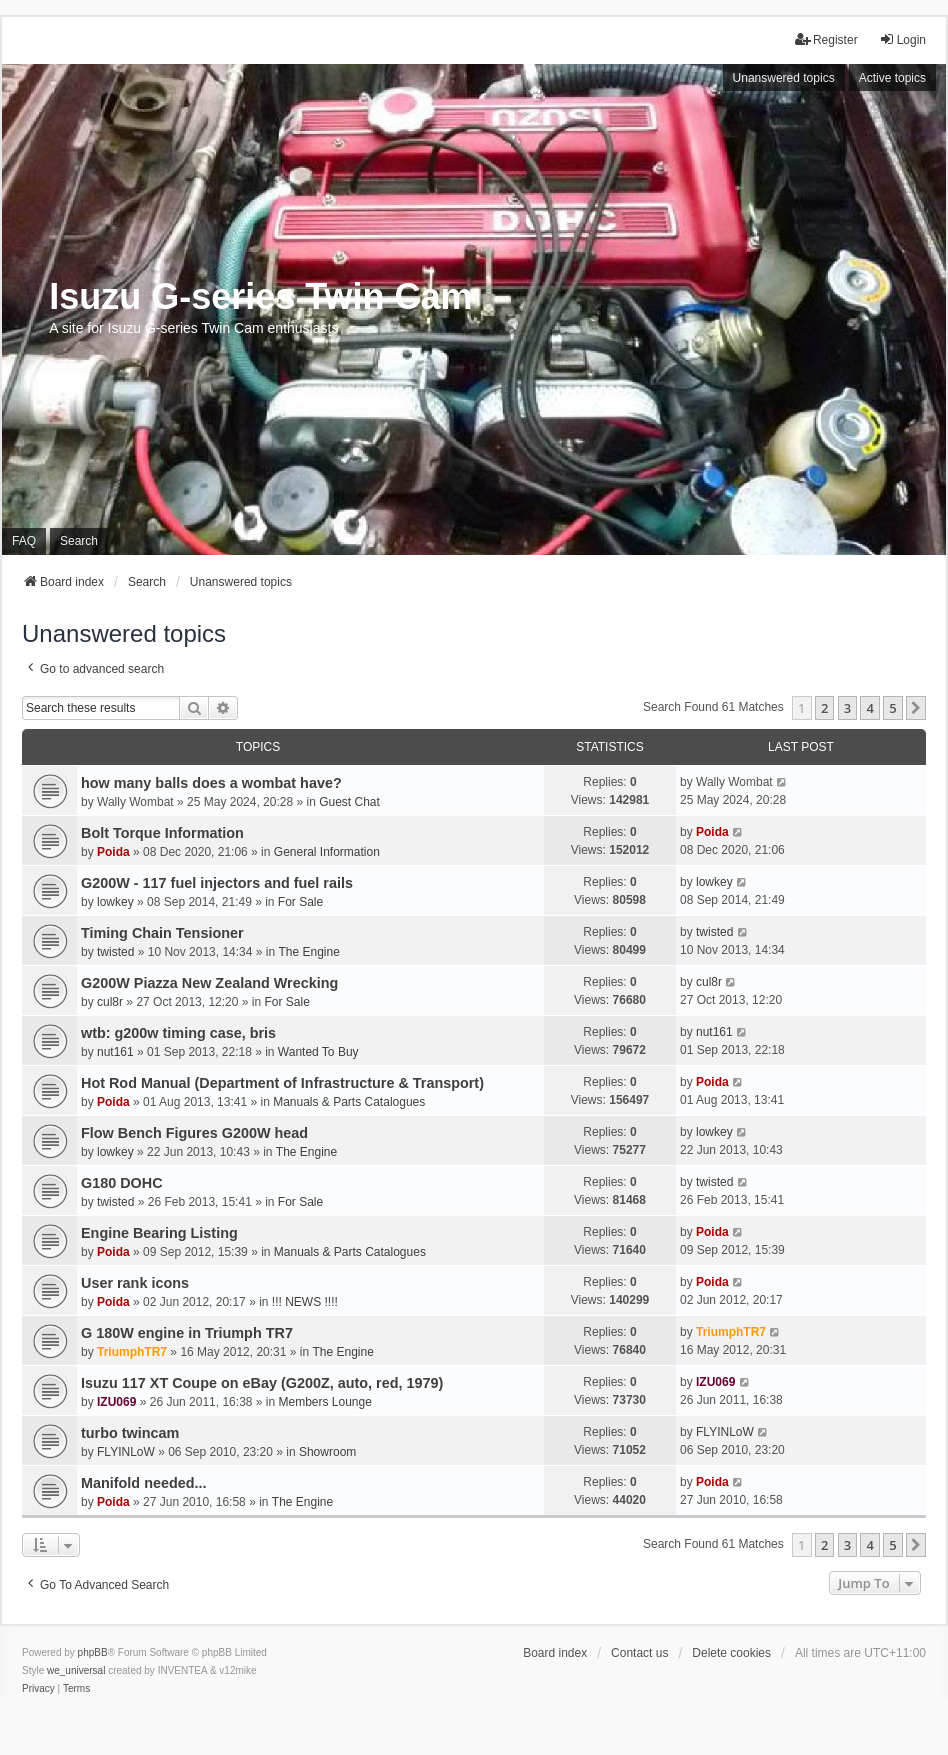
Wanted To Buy (318, 1052)
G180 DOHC (122, 1183)
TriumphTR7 (132, 1352)
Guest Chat (349, 802)
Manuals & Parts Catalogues (349, 1102)
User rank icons (135, 1283)
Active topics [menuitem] (892, 78)
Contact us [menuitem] (639, 1653)
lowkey (115, 902)
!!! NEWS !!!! (305, 1302)
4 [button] (869, 708)
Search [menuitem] (79, 541)
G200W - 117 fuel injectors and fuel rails (217, 883)
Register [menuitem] (826, 39)
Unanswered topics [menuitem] (784, 78)
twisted (115, 952)
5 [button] (892, 708)
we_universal (76, 1670)
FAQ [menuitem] (24, 541)
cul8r (110, 1002)
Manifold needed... (144, 1483)
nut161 (115, 1052)
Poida (113, 852)
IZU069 (116, 1402)
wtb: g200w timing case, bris (178, 1033)
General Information (327, 852)
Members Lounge (325, 1402)
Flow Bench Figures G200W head (194, 1133)
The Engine (308, 952)
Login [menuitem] (902, 39)
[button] (916, 708)
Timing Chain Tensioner (162, 933)
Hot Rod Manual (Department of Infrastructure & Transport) (282, 1083)
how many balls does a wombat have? (211, 783)
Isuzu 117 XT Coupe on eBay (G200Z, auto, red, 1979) (262, 1383)
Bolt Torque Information (162, 833)
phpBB (93, 1652)
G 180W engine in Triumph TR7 (187, 1333)
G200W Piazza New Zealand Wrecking (209, 983)
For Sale (300, 902)
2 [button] (824, 708)
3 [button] (847, 708)
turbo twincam (130, 1433)
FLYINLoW (126, 1452)
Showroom (327, 1452)
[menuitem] (38, 1689)
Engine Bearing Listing (159, 1233)
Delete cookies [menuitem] (731, 1653)
